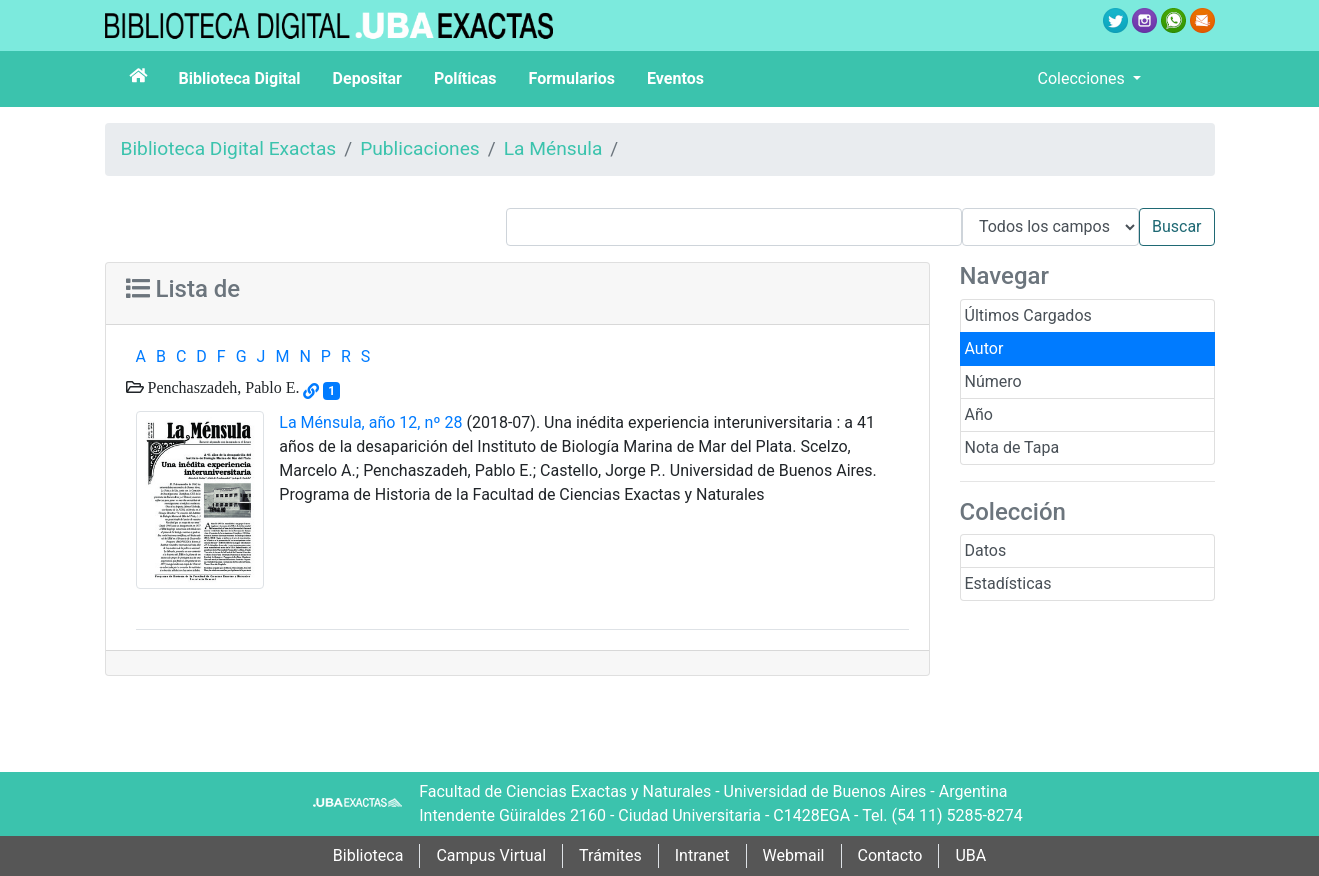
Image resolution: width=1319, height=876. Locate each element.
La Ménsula (553, 148)
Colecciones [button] (1083, 78)
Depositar (367, 78)
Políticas (465, 78)
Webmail (794, 855)
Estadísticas (1008, 583)
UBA (970, 855)
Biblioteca (368, 855)
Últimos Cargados (1028, 315)
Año (979, 414)
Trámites (610, 855)
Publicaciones (420, 148)
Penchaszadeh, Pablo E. (222, 387)
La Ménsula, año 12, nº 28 (370, 422)
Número (993, 381)
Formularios (572, 78)
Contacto (890, 855)
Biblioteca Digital (240, 78)
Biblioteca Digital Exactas (229, 148)
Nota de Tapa (1012, 447)
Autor (984, 348)
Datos (986, 550)
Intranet (702, 855)
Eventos (675, 78)
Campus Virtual (491, 855)
